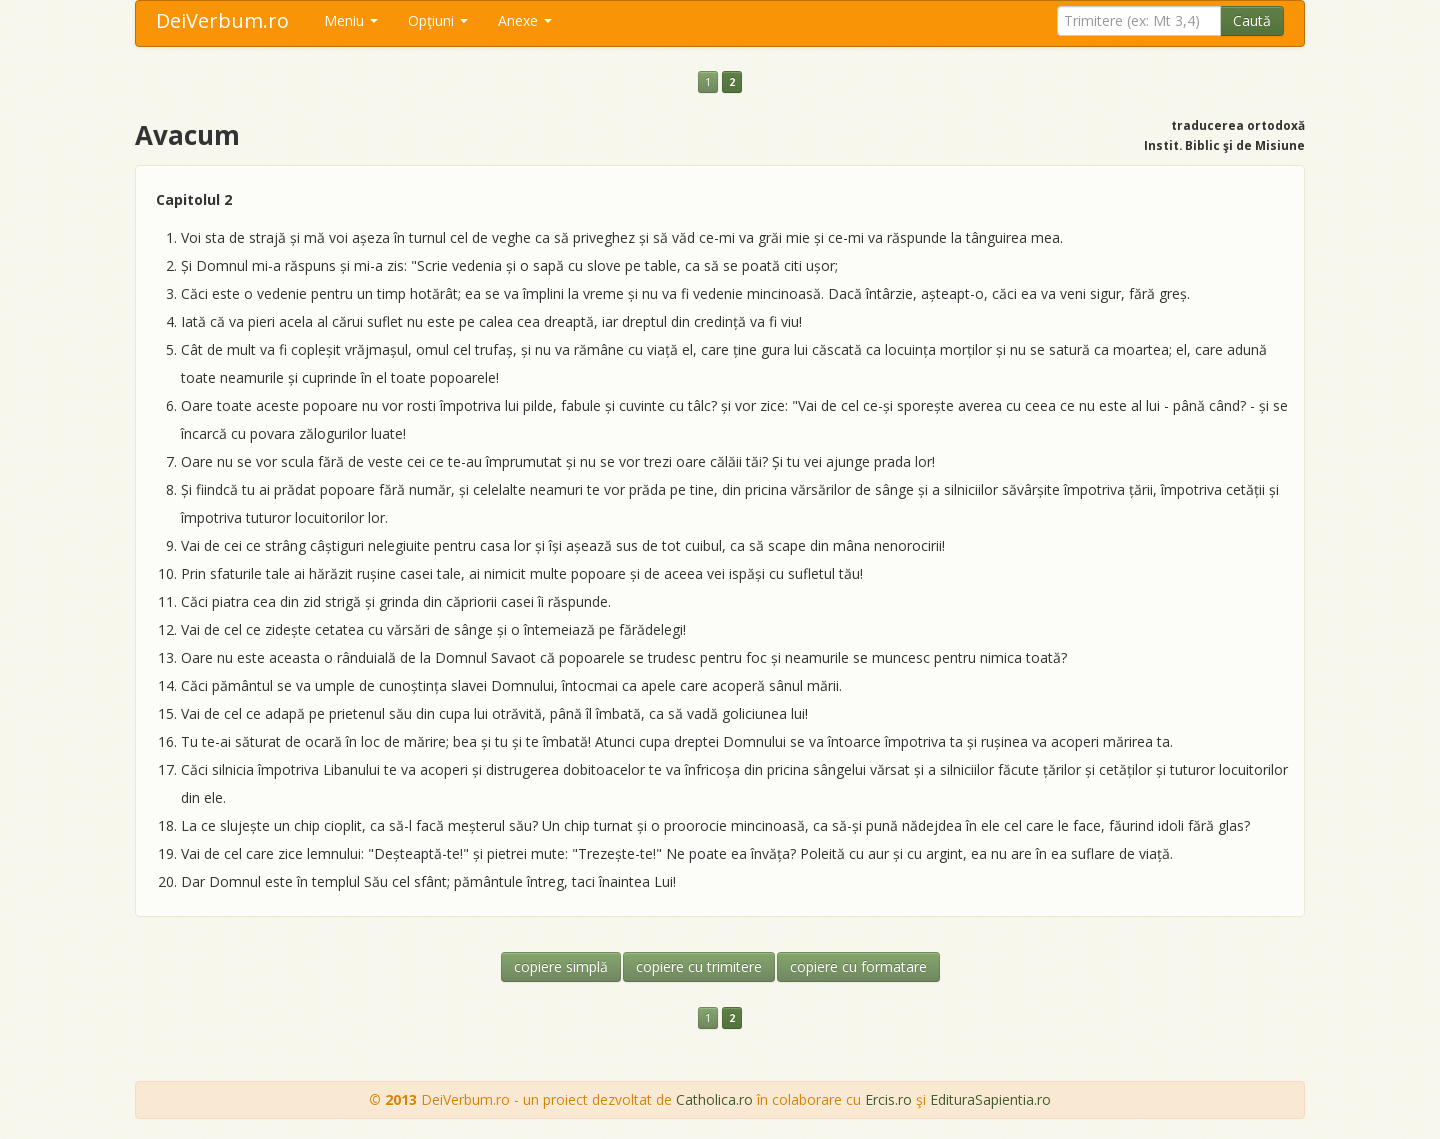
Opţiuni (438, 20)
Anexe (525, 20)
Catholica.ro (714, 1099)
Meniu (351, 20)
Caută (1252, 20)
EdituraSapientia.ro (990, 1099)
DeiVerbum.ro (222, 20)
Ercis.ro (888, 1099)
